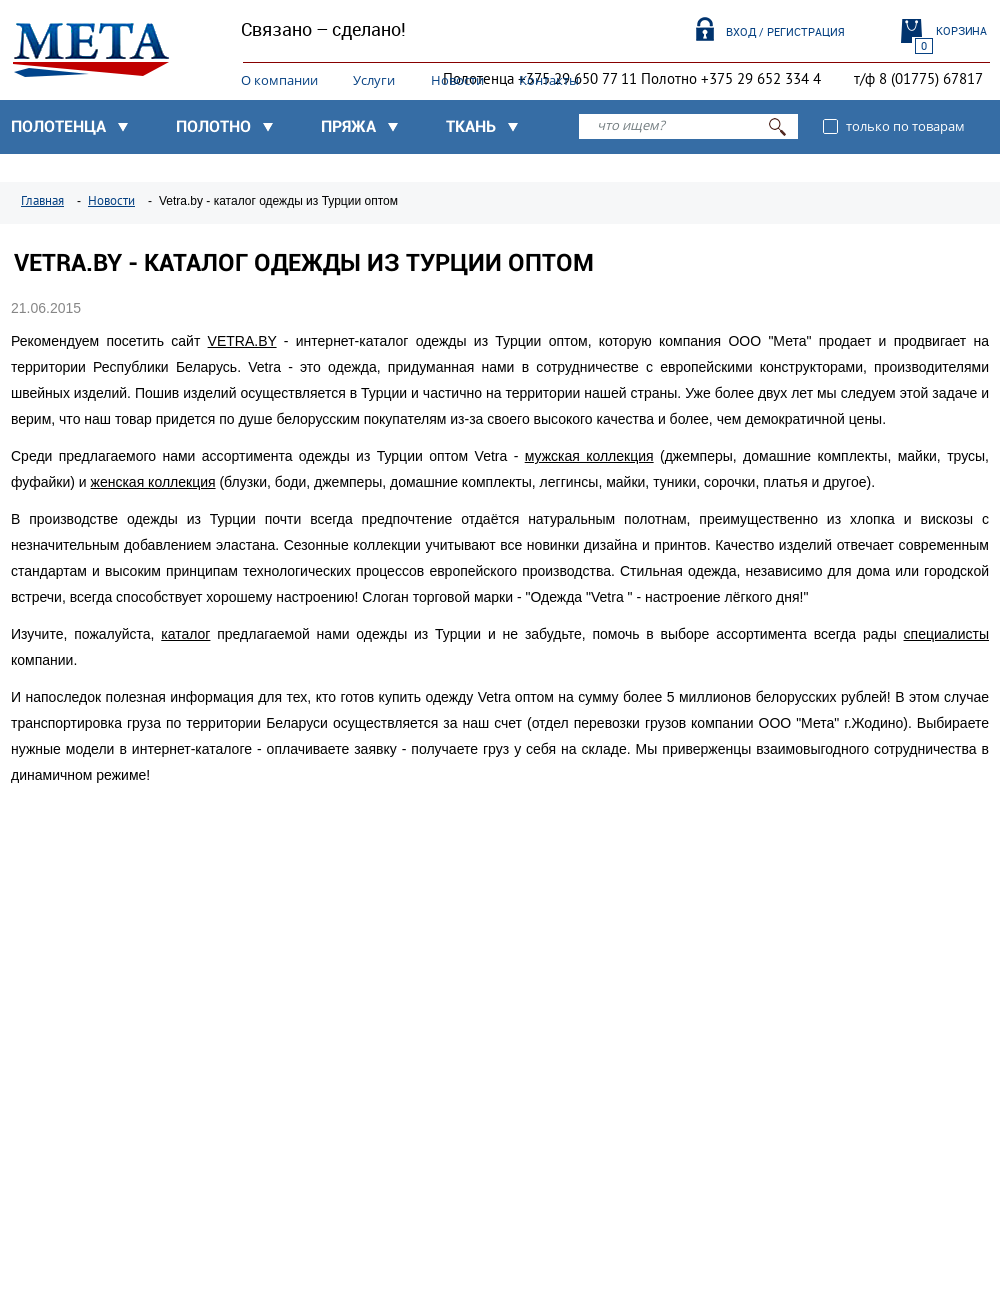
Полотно (213, 126)
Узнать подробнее (114, 966)
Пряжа (348, 126)
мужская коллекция (589, 456)
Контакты (549, 80)
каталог (185, 634)
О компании (279, 80)
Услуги (374, 80)
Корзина (961, 31)
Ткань (471, 126)
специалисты (946, 634)
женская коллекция (153, 482)
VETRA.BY (242, 341)
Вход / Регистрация (785, 31)
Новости (457, 80)
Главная (42, 201)
